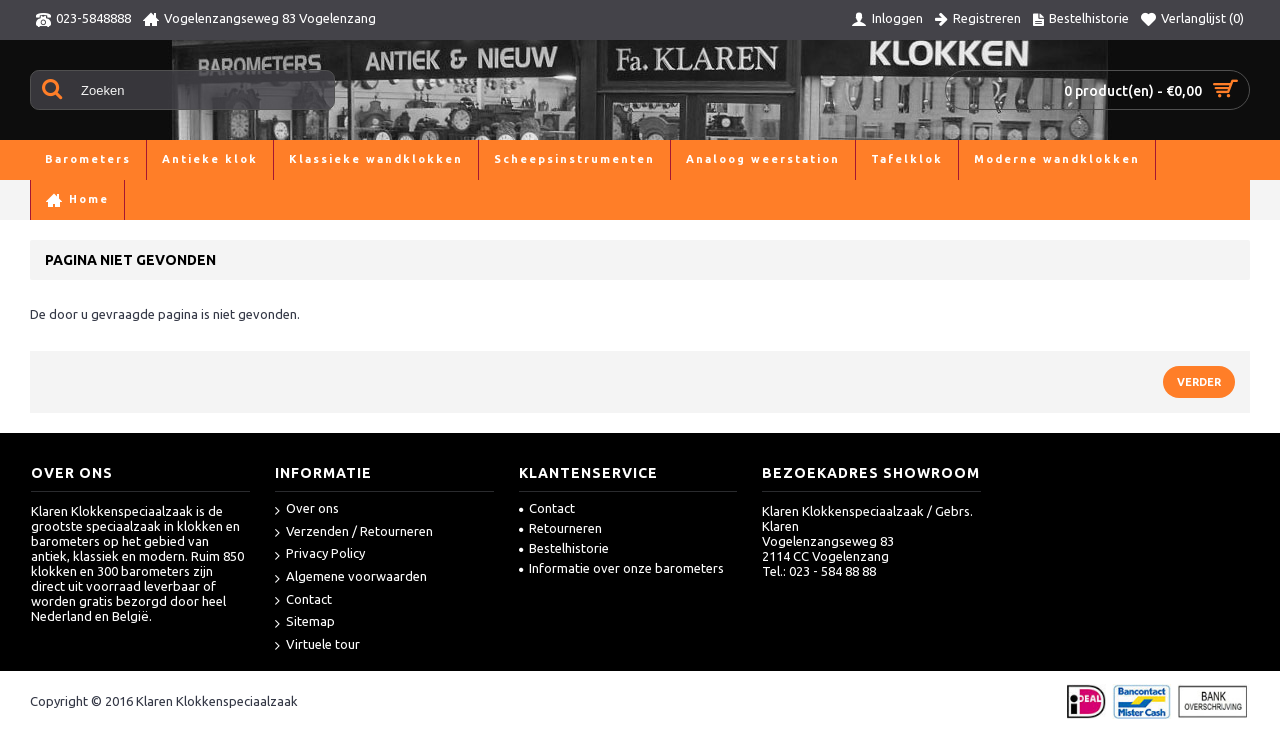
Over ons (307, 509)
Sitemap (305, 622)
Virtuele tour (317, 645)
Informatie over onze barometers (621, 568)
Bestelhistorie (564, 548)
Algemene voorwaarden (351, 577)
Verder (1199, 382)
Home (48, 199)
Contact (303, 600)
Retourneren (560, 528)
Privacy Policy (320, 554)
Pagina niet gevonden (148, 199)
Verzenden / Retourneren (354, 532)
